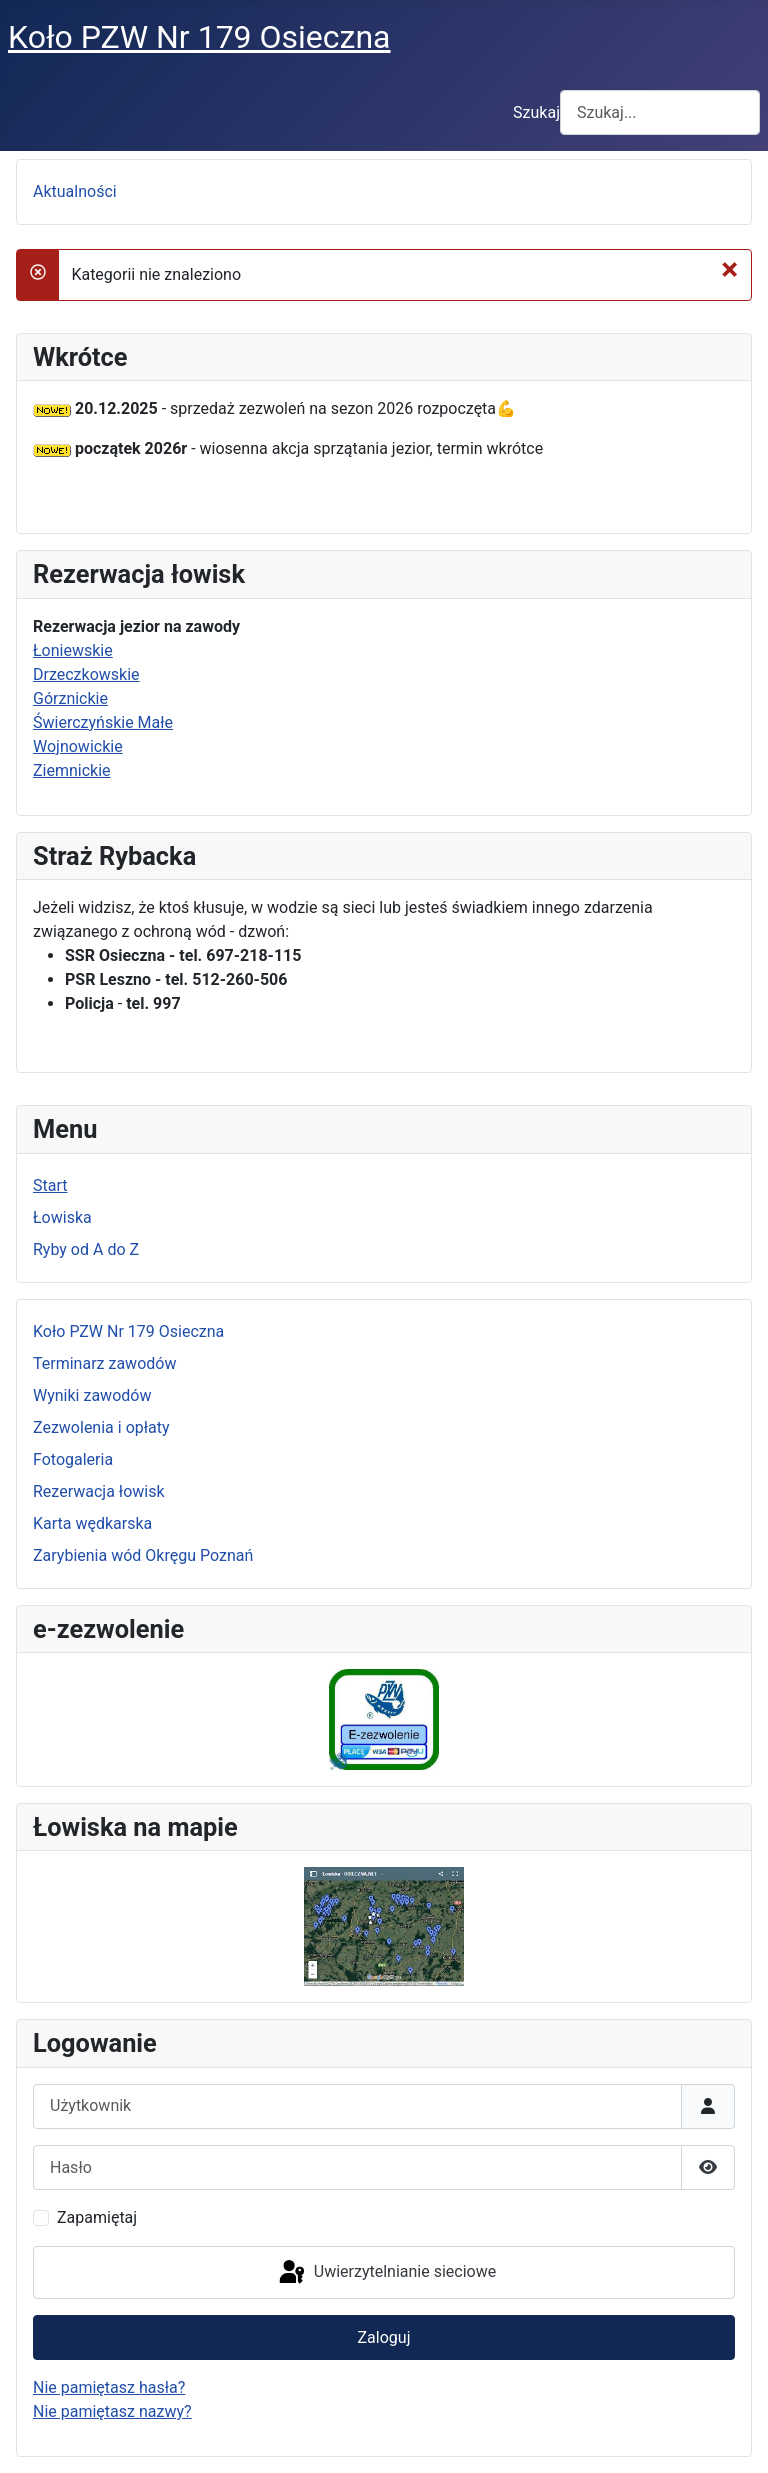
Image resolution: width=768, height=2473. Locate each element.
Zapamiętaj (97, 2217)
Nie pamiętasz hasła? (109, 2387)
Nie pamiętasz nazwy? (112, 2411)
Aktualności (75, 191)
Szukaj (536, 112)
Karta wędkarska (92, 1523)
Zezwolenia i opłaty (101, 1427)
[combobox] (660, 112)
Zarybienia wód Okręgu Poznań (143, 1555)
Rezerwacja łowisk (99, 1491)
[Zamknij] (729, 269)
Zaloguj (384, 2337)
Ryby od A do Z (86, 1249)
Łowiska (62, 1217)
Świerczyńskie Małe (103, 722)
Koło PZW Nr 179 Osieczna (128, 1331)
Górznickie (70, 698)
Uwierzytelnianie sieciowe (386, 2273)
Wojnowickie (78, 746)
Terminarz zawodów (104, 1363)
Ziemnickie (72, 770)
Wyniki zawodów (92, 1395)
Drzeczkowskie (86, 674)
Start (50, 1185)
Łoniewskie (73, 650)
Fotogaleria (73, 1459)
